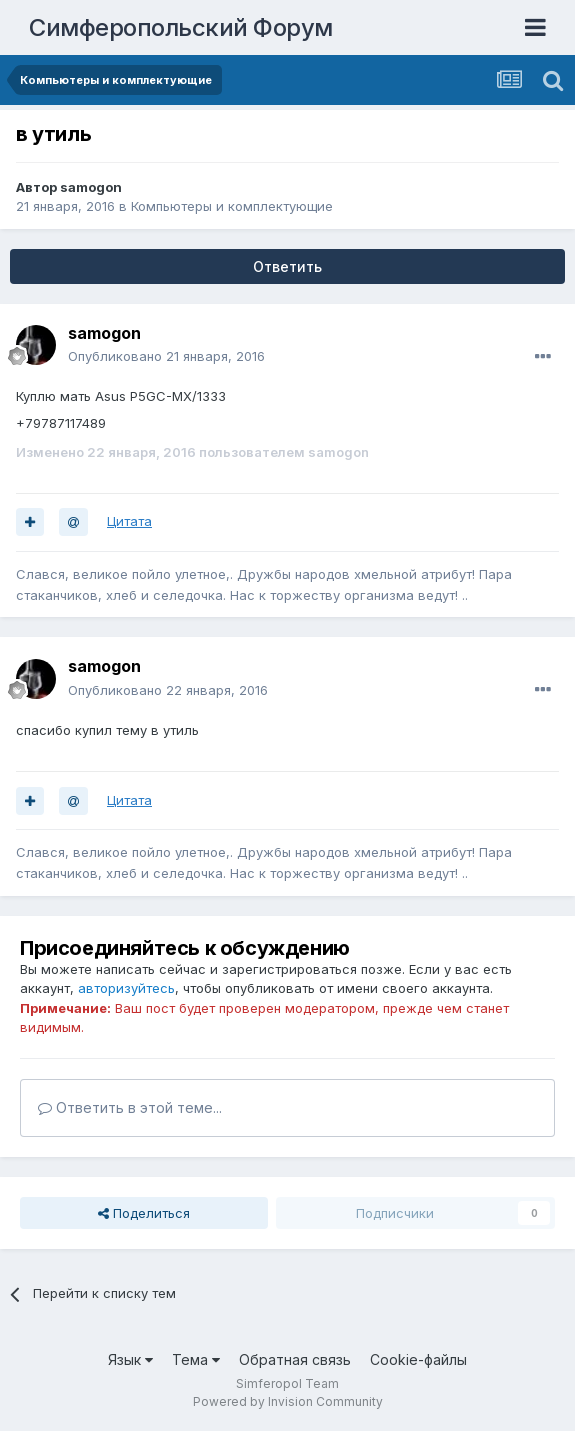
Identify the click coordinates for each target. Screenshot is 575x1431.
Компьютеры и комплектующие (232, 206)
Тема (196, 1359)
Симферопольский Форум (181, 27)
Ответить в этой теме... (130, 1107)
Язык (130, 1359)
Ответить (287, 266)
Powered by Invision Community (288, 1401)
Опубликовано (166, 356)
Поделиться (144, 1213)
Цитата (129, 521)
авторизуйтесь (126, 988)
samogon (91, 187)
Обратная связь (295, 1359)
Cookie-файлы (418, 1359)
